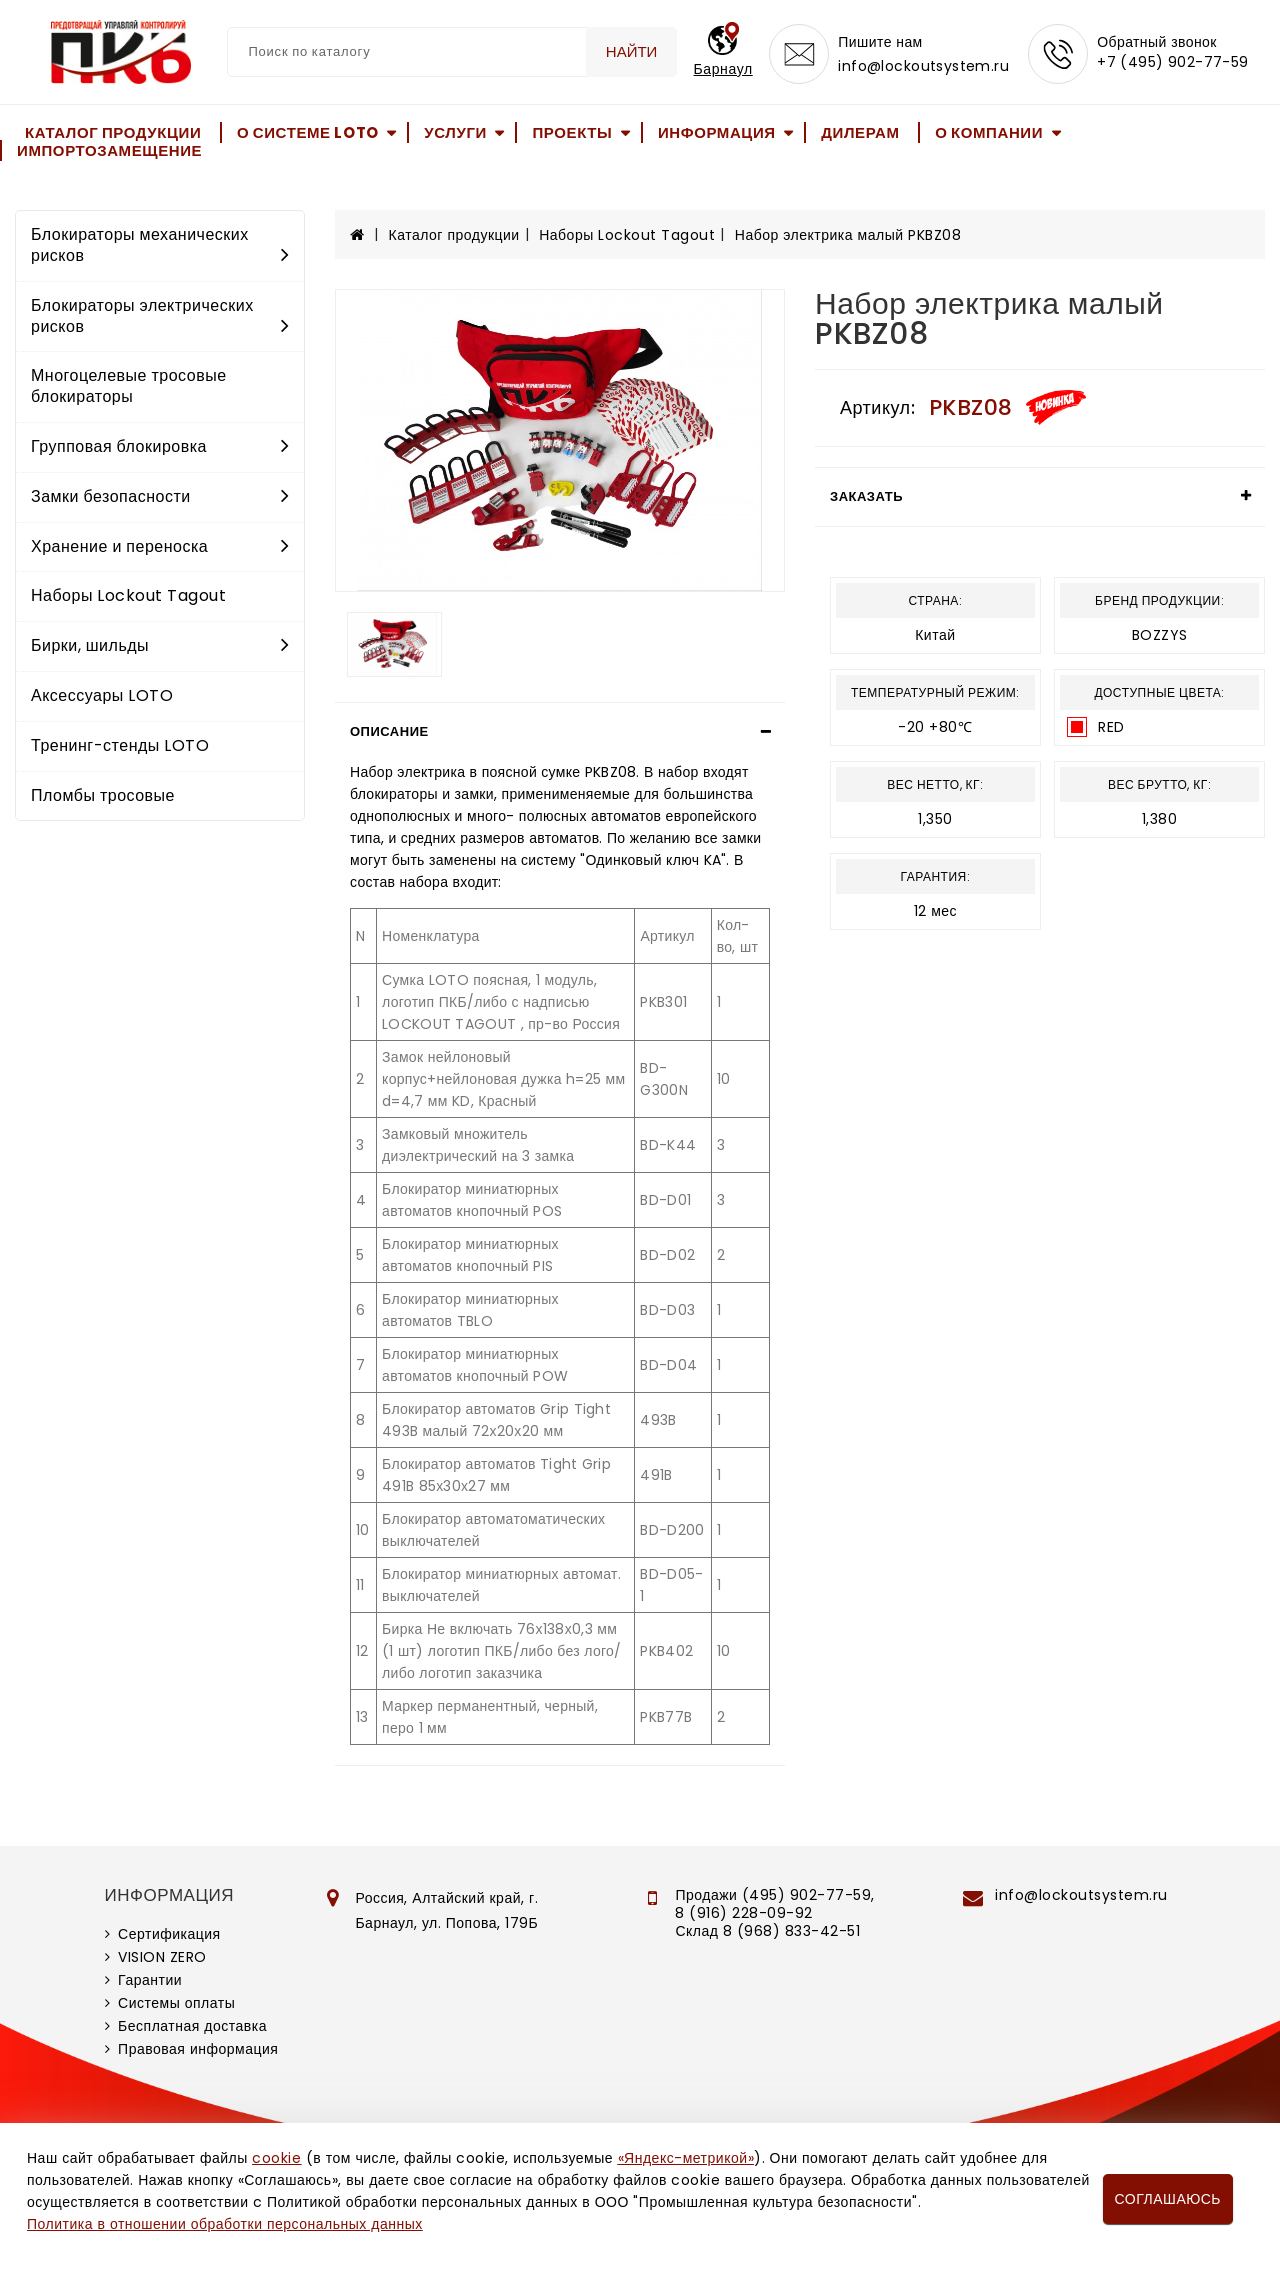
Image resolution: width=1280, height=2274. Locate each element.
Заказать (866, 496)
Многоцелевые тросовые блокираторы (129, 386)
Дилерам (860, 132)
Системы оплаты (176, 2003)
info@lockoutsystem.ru (923, 66)
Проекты (572, 132)
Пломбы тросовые (103, 795)
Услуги (455, 132)
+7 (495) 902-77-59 (1173, 62)
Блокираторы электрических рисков (160, 316)
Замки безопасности (160, 496)
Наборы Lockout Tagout (128, 595)
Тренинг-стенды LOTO (120, 745)
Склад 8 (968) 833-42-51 (767, 1931)
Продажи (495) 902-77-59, (774, 1895)
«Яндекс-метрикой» (686, 2158)
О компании (989, 132)
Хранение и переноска (160, 546)
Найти (632, 51)
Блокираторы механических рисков (160, 245)
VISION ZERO (162, 1957)
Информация (717, 132)
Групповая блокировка (160, 446)
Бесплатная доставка (192, 2026)
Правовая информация (198, 2049)
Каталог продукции (113, 132)
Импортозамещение (109, 150)
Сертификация (169, 1934)
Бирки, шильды (160, 645)
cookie (276, 2158)
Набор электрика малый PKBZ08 (848, 235)
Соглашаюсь (1168, 2199)
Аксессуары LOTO (102, 695)
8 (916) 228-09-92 (744, 1913)
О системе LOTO (308, 132)
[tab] (560, 732)
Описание (389, 731)
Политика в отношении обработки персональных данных (225, 2224)
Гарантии (150, 1980)
